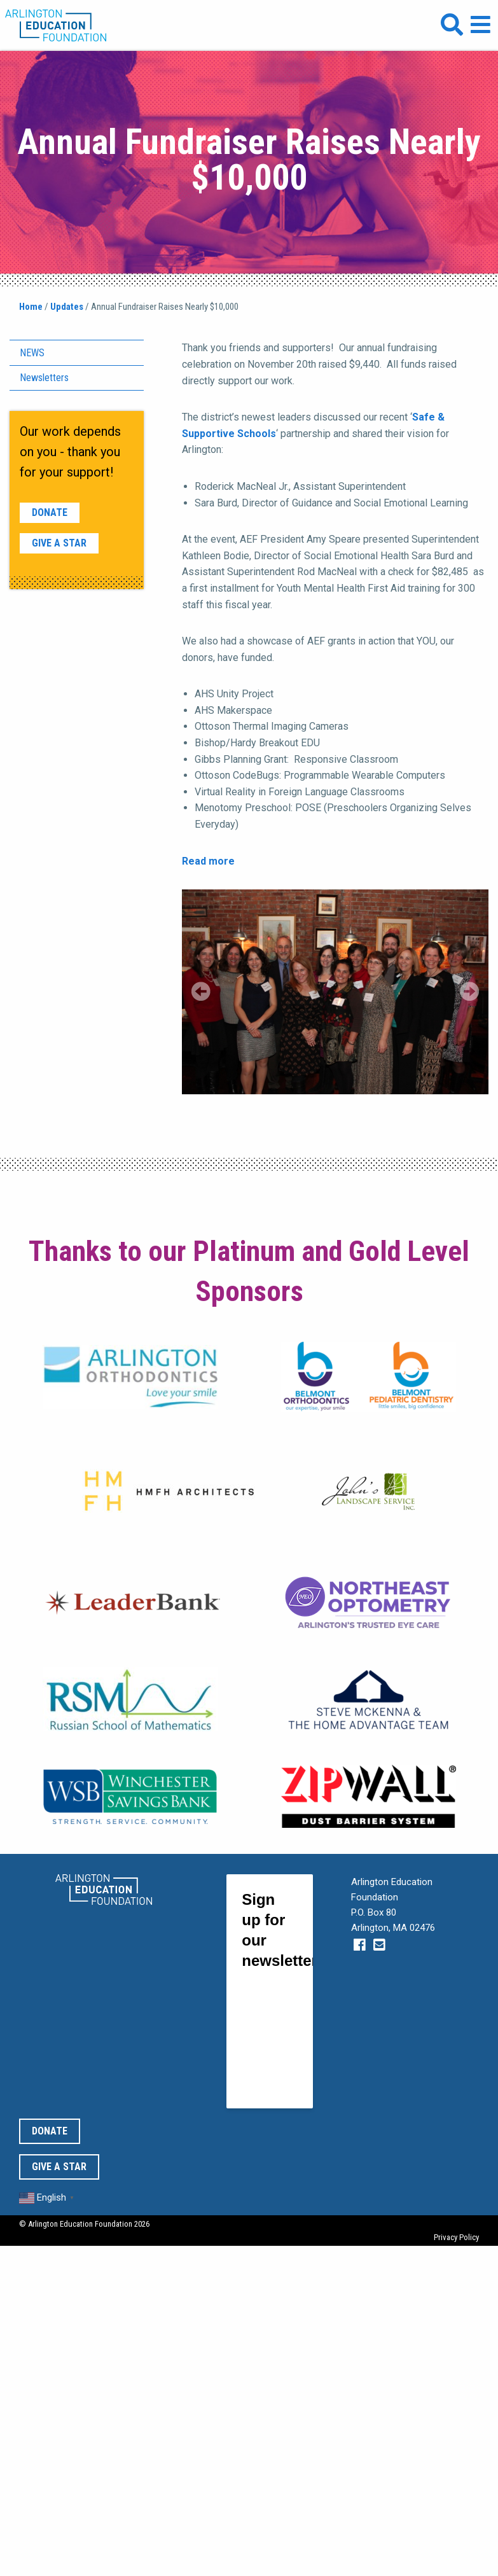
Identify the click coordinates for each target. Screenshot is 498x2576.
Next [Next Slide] (469, 991)
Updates (66, 306)
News (32, 353)
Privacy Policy (456, 2237)
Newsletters (44, 378)
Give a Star (59, 543)
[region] (335, 991)
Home (31, 306)
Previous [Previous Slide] (201, 991)
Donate (49, 512)
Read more (208, 861)
